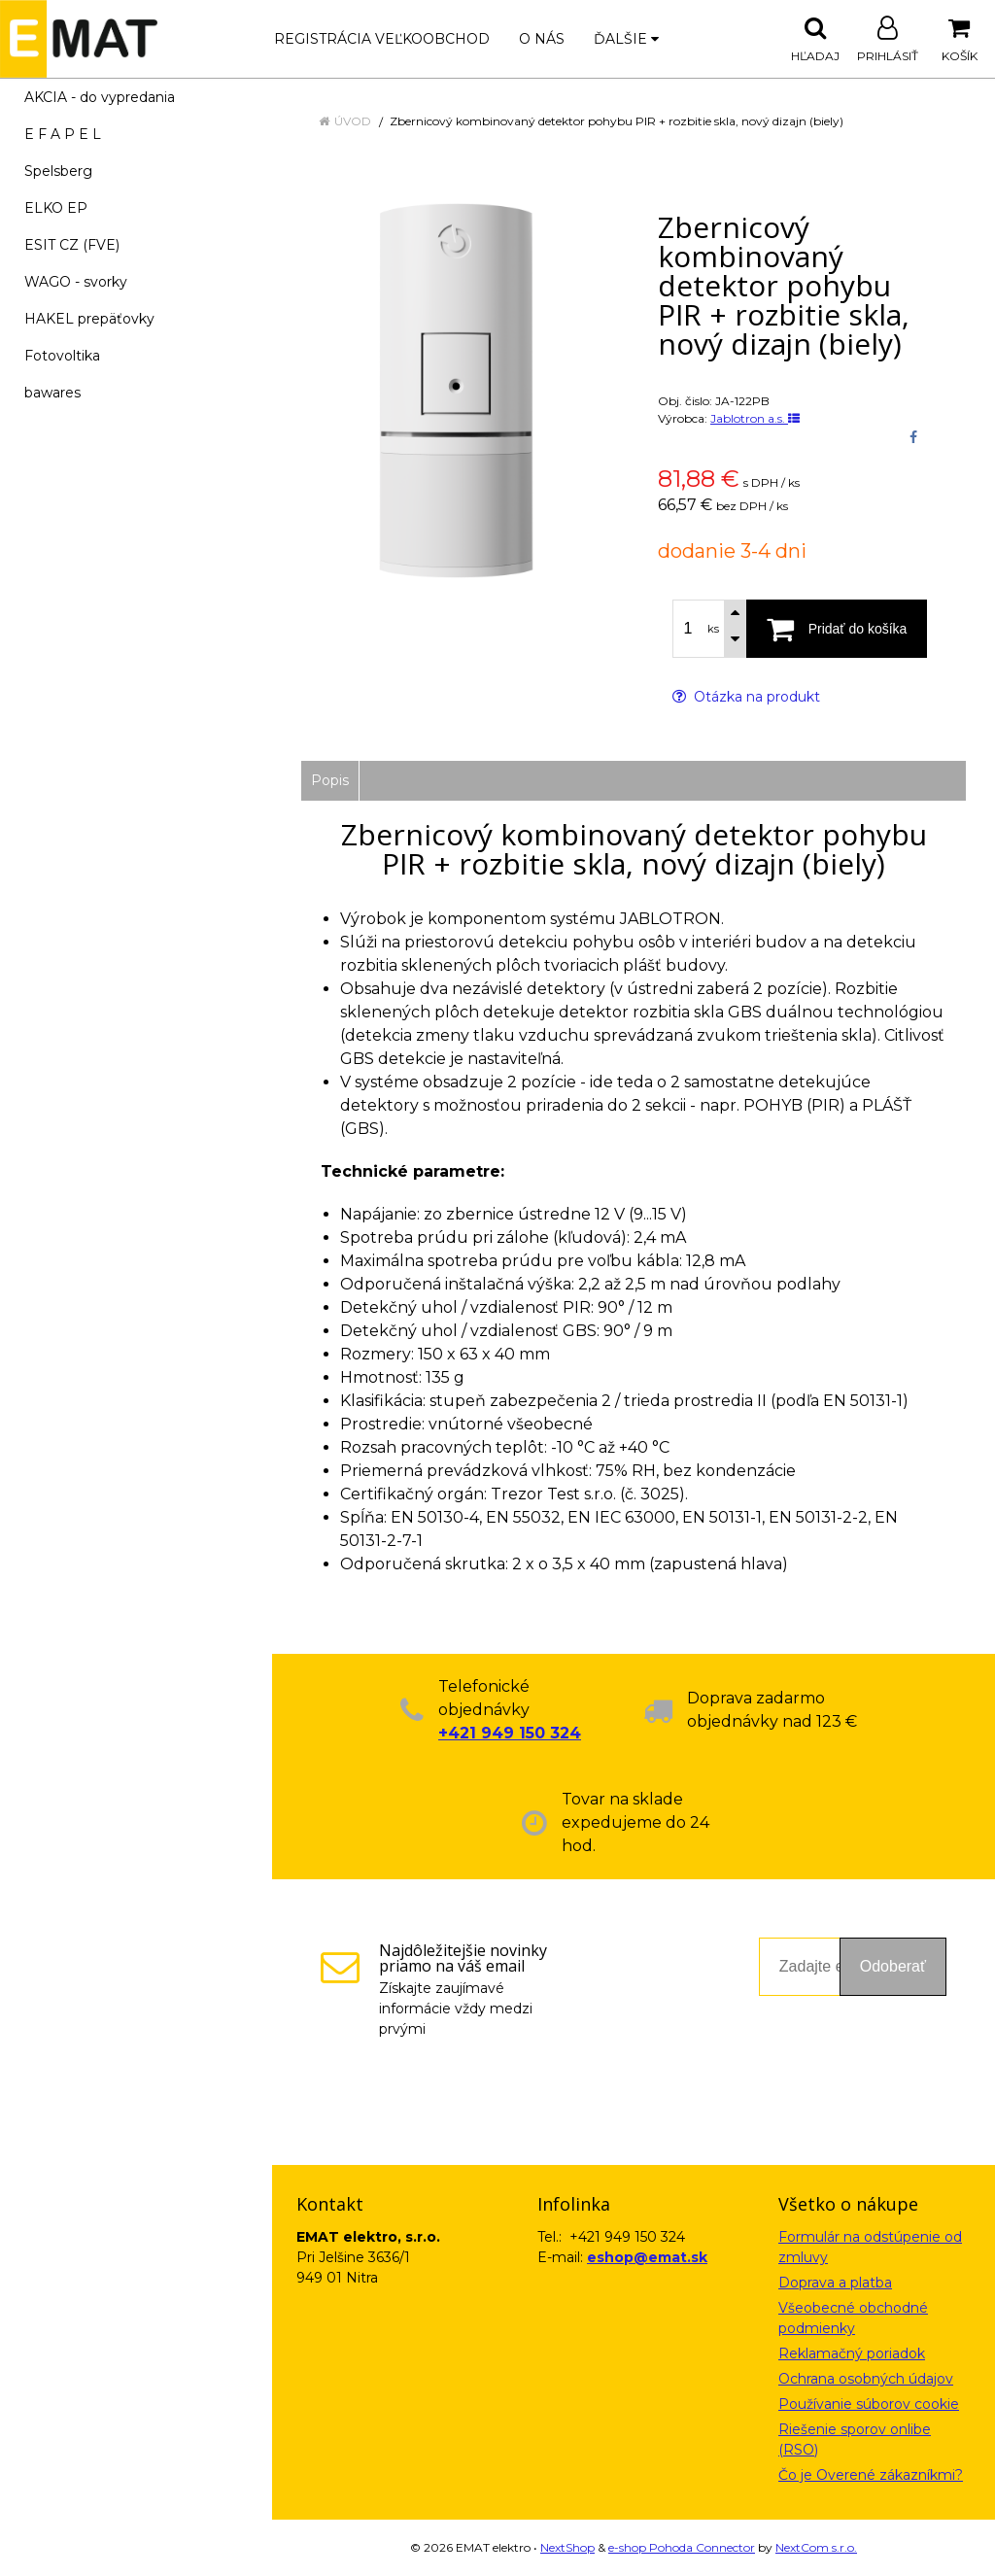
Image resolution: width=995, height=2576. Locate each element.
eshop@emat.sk (647, 2257)
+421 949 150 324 (509, 1733)
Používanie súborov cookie (868, 2404)
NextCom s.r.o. (816, 2547)
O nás (542, 39)
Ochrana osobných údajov (865, 2378)
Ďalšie (626, 39)
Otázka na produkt (746, 696)
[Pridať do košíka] (836, 629)
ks (713, 628)
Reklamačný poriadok (851, 2353)
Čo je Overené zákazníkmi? (870, 2475)
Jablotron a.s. (755, 418)
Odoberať (893, 1966)
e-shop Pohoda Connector (681, 2547)
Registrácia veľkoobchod (382, 39)
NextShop (567, 2547)
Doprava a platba (835, 2282)
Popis (330, 780)
